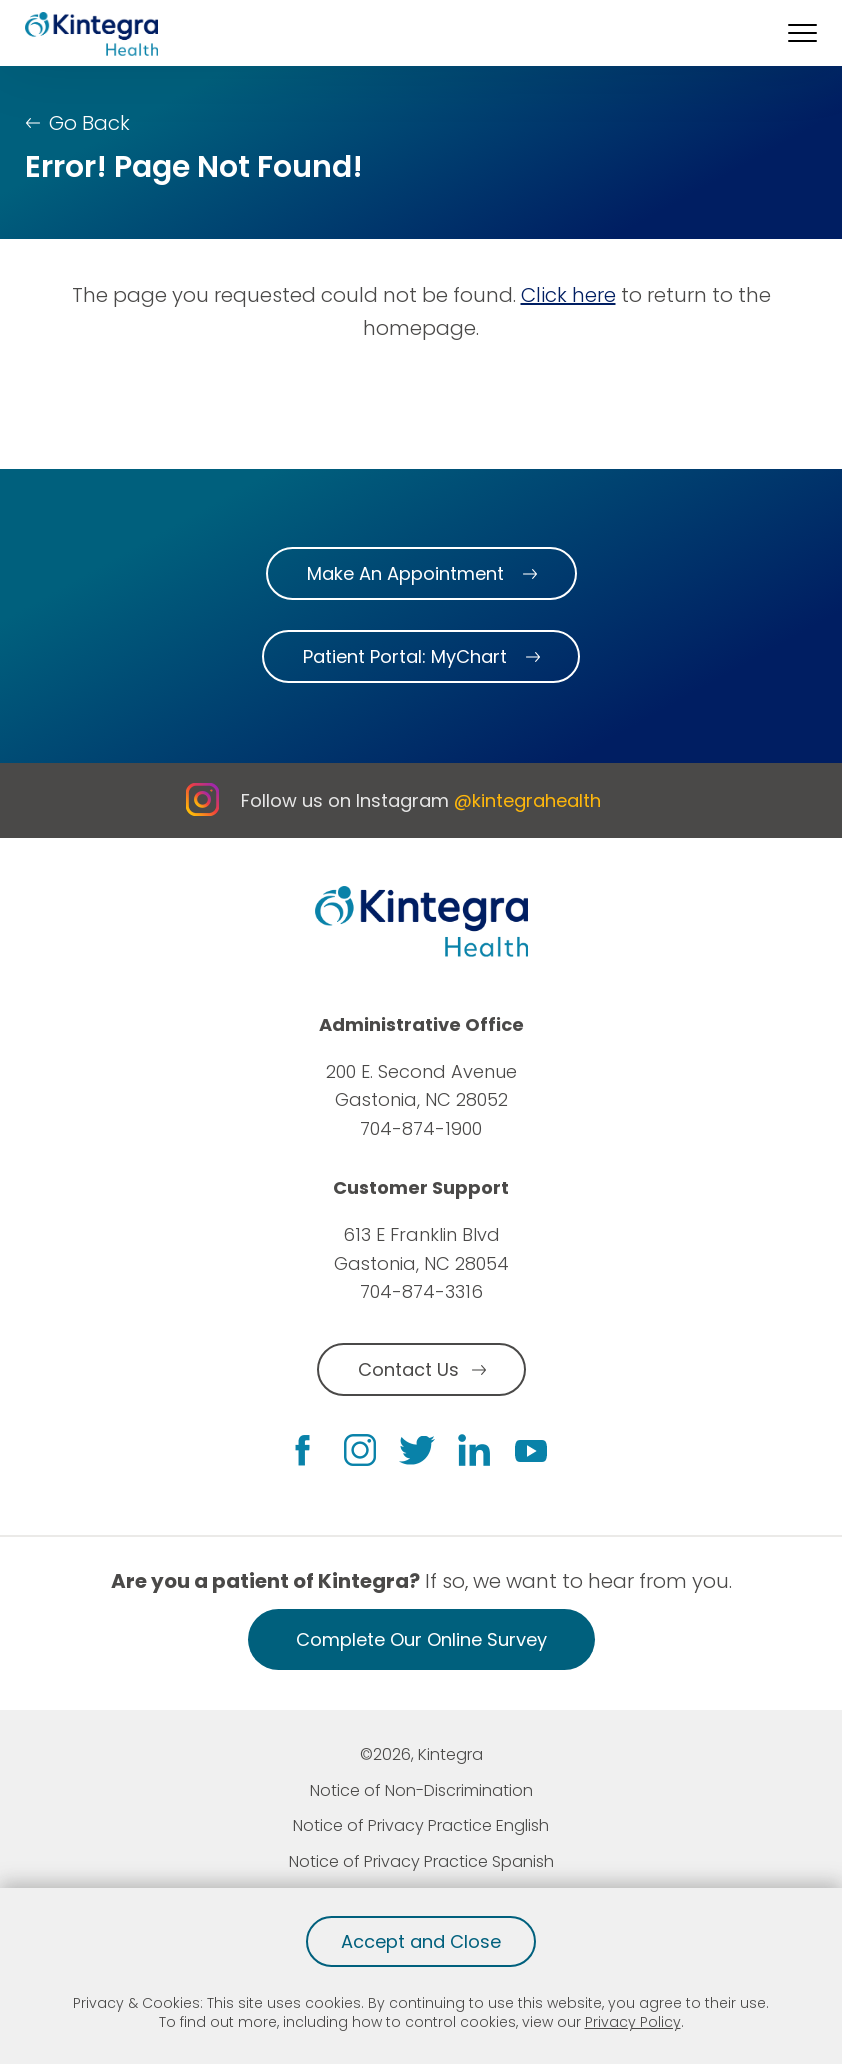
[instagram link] (360, 1450)
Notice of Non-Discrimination (421, 1790)
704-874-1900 (421, 1128)
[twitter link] (417, 1450)
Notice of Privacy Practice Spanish (421, 1861)
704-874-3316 (421, 1291)
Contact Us (408, 1369)
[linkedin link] (474, 1450)
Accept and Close (421, 1941)
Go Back (89, 123)
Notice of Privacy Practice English (421, 1825)
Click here (568, 295)
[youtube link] (531, 1450)
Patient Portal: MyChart (405, 656)
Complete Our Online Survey (421, 1639)
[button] (802, 33)
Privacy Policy (633, 2022)
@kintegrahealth (527, 800)
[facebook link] (302, 1450)
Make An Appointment (405, 573)
